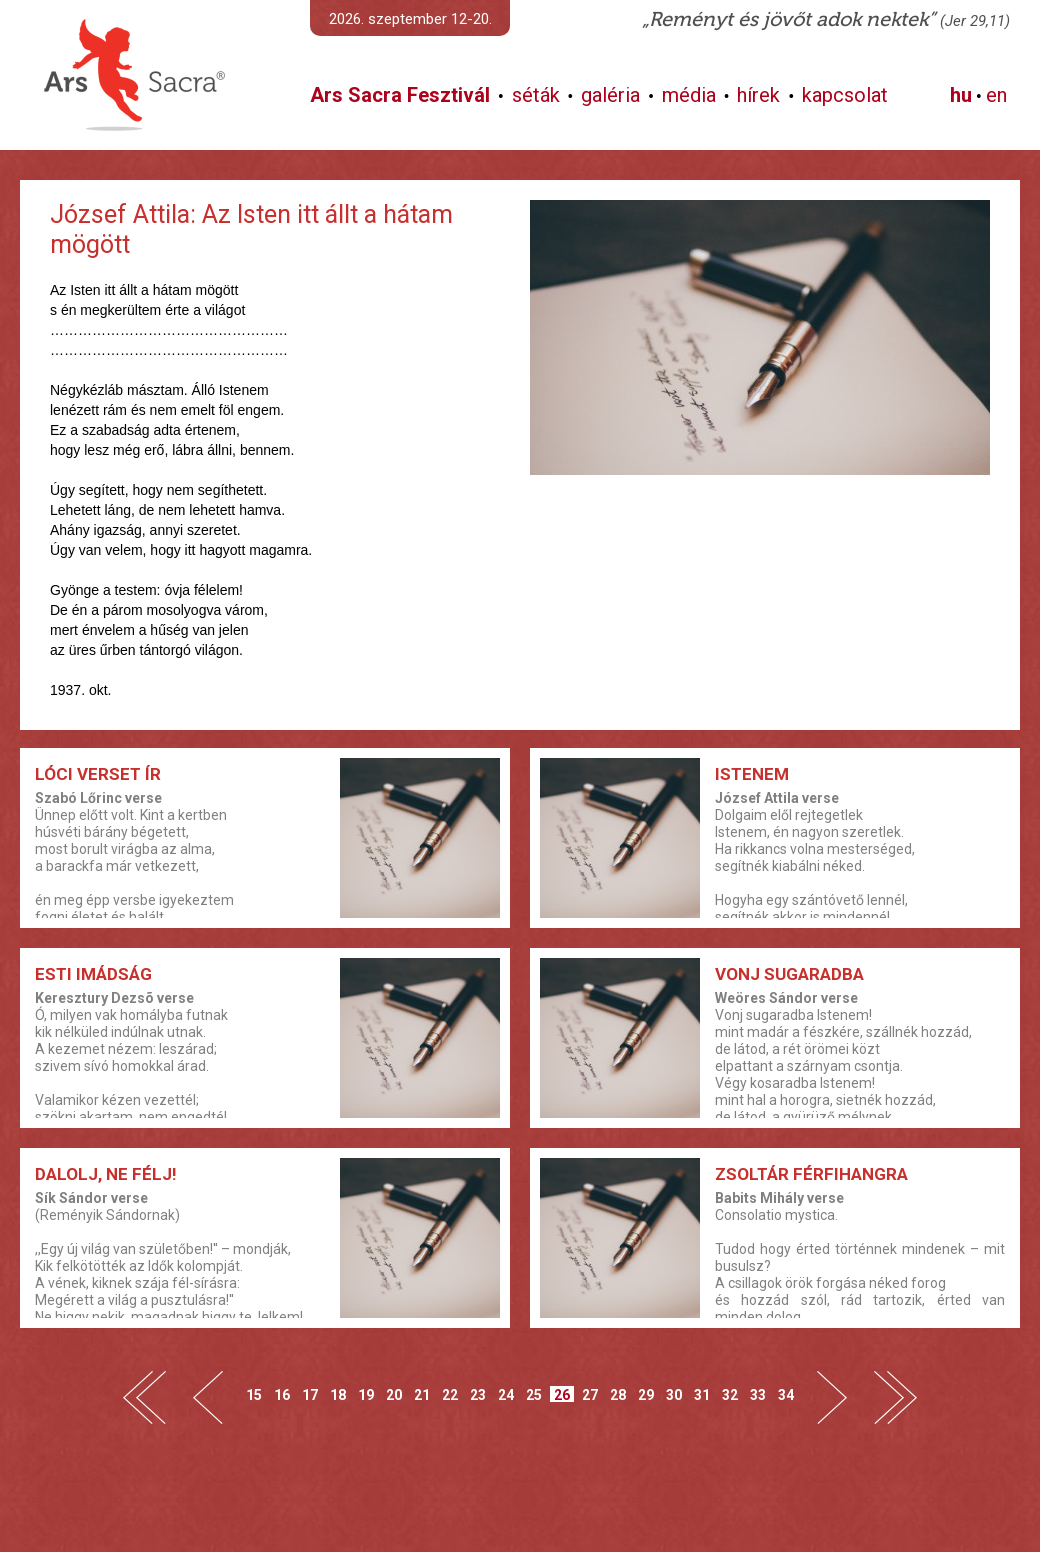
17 (310, 1394)
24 (506, 1394)
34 (786, 1394)
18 (338, 1394)
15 (254, 1394)
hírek (758, 95)
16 (282, 1394)
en (996, 95)
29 (646, 1394)
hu (961, 95)
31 (702, 1394)
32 (730, 1394)
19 (366, 1394)
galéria (610, 95)
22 (450, 1394)
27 (590, 1394)
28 (618, 1394)
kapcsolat (845, 95)
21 (422, 1394)
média (689, 95)
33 (758, 1394)
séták (536, 95)
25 (534, 1394)
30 (674, 1394)
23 (478, 1394)
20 (394, 1394)
